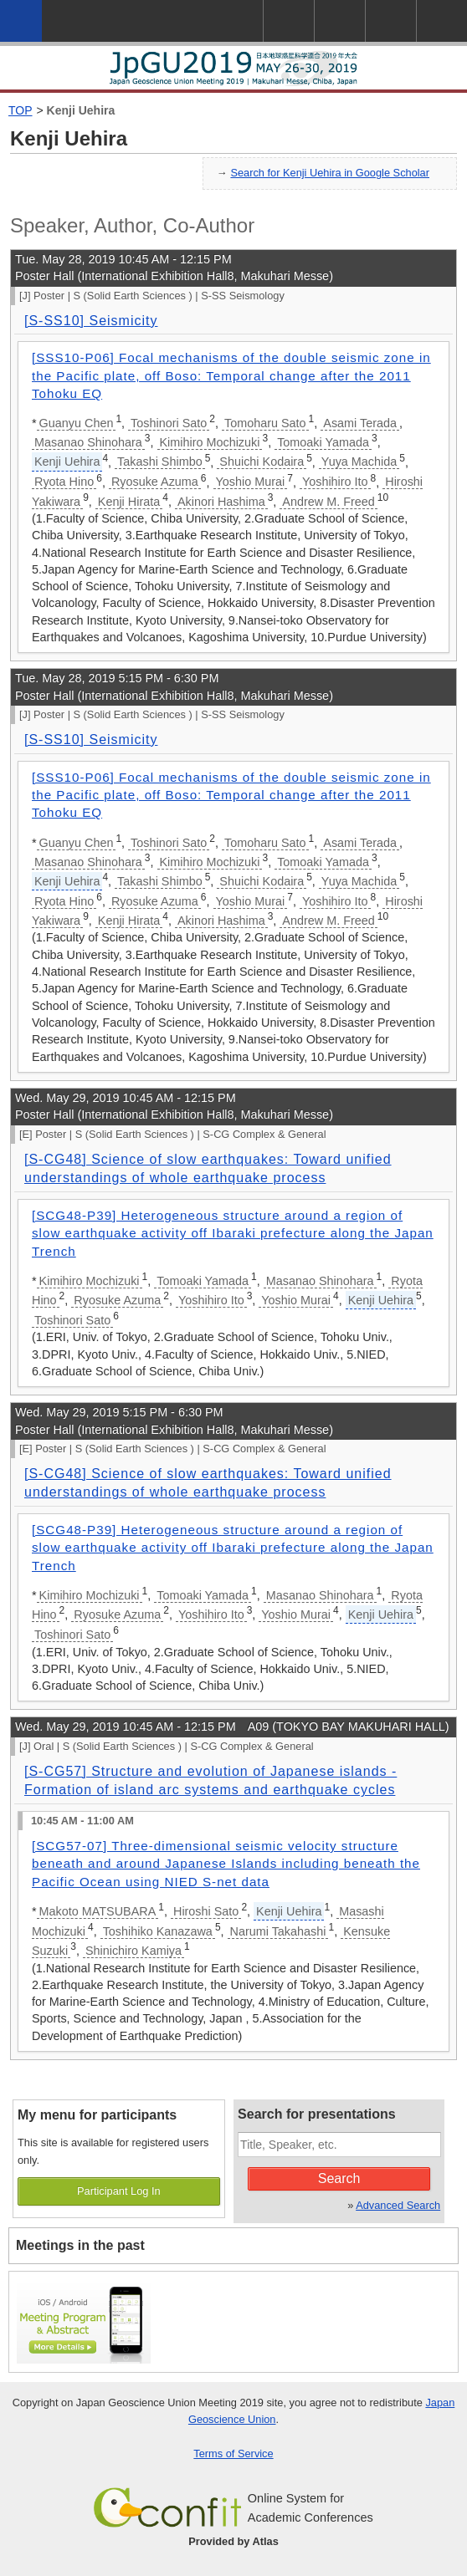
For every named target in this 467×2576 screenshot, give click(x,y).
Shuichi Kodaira (261, 461)
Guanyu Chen (76, 423)
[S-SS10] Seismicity (90, 321)
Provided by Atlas (233, 2541)
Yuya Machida (359, 461)
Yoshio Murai (250, 481)
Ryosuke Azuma (154, 481)
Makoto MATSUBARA (98, 1911)
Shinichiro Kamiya (133, 1950)
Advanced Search (398, 2205)
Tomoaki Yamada (323, 442)
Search (339, 2178)
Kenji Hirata (129, 501)
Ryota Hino (64, 481)
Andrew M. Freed (328, 501)
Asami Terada (360, 423)
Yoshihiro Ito (335, 481)
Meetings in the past (80, 2245)
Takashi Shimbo (160, 461)
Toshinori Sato (169, 423)
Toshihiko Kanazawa (158, 1931)
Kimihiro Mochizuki (210, 442)
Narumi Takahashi (278, 1931)
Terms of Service (233, 2453)
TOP (20, 110)
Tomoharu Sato (265, 423)
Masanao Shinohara (88, 442)
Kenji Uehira (81, 110)
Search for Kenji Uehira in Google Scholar (329, 172)
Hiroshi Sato (206, 1911)
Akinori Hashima (221, 501)
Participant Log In (119, 2191)
